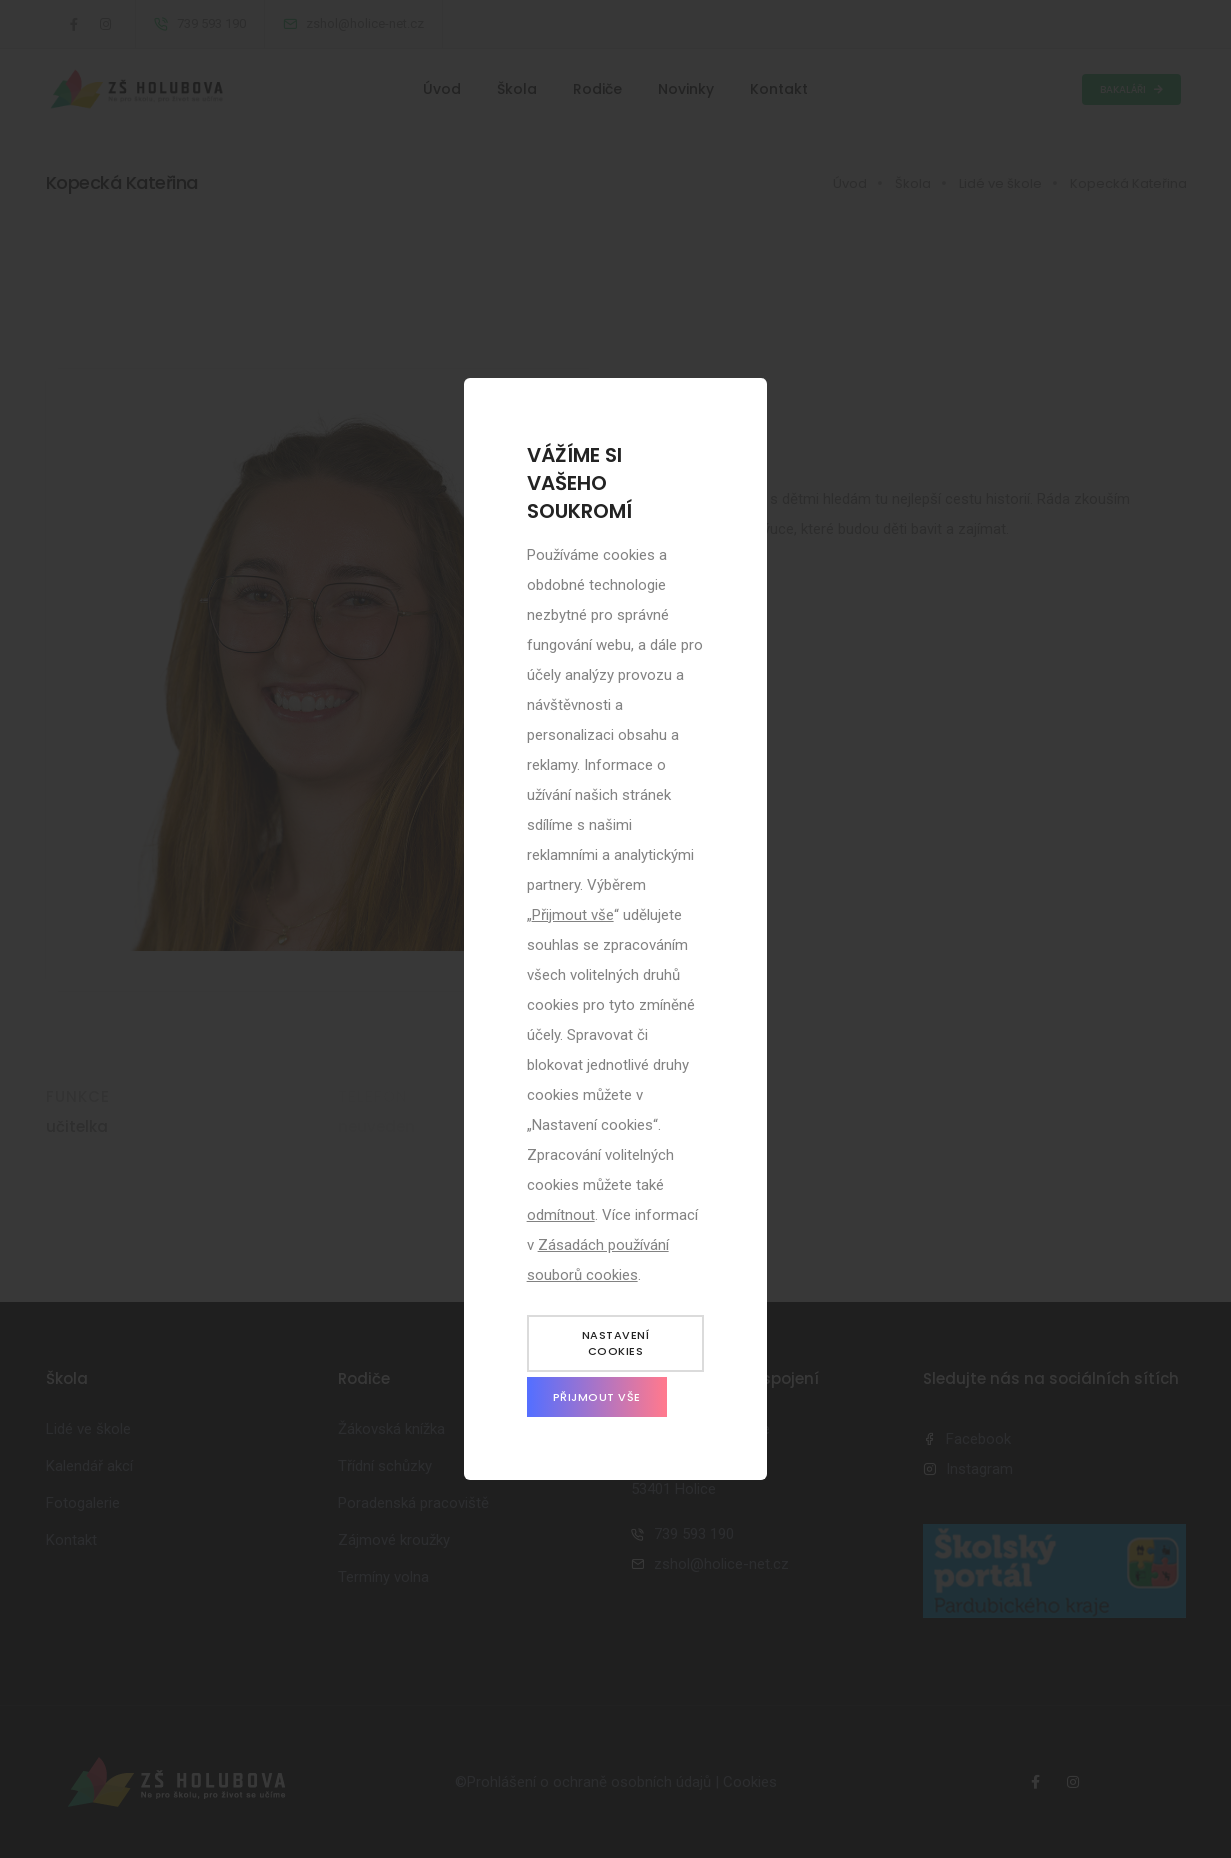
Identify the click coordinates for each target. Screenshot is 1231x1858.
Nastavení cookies (616, 1343)
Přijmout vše (573, 915)
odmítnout (561, 1215)
